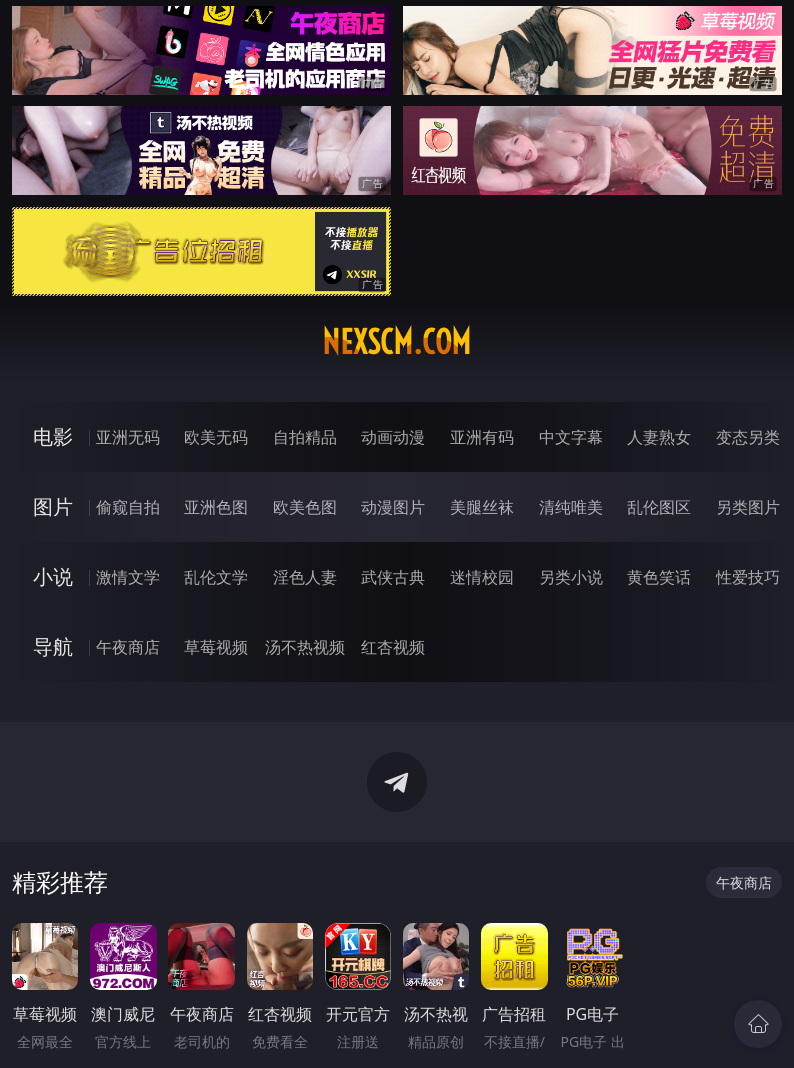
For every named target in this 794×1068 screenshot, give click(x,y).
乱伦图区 (659, 507)
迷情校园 (482, 577)
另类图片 (748, 507)
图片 (53, 506)
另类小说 (571, 577)
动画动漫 (393, 437)
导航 (53, 646)
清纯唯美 (571, 507)
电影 (53, 436)
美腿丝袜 (482, 507)
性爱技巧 (748, 577)
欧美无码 (216, 437)
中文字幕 (571, 437)
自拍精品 (305, 437)
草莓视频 (216, 647)
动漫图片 (393, 507)
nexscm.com (396, 342)
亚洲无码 (128, 437)
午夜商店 (128, 647)
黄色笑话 (659, 577)
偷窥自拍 (128, 507)
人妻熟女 (659, 437)
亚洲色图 (216, 507)
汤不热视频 (305, 647)
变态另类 (748, 437)
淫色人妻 (305, 577)
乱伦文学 (216, 577)
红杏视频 (393, 647)
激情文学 (128, 577)
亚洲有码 (482, 437)
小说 (53, 576)
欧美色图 (305, 507)
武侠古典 (393, 577)
